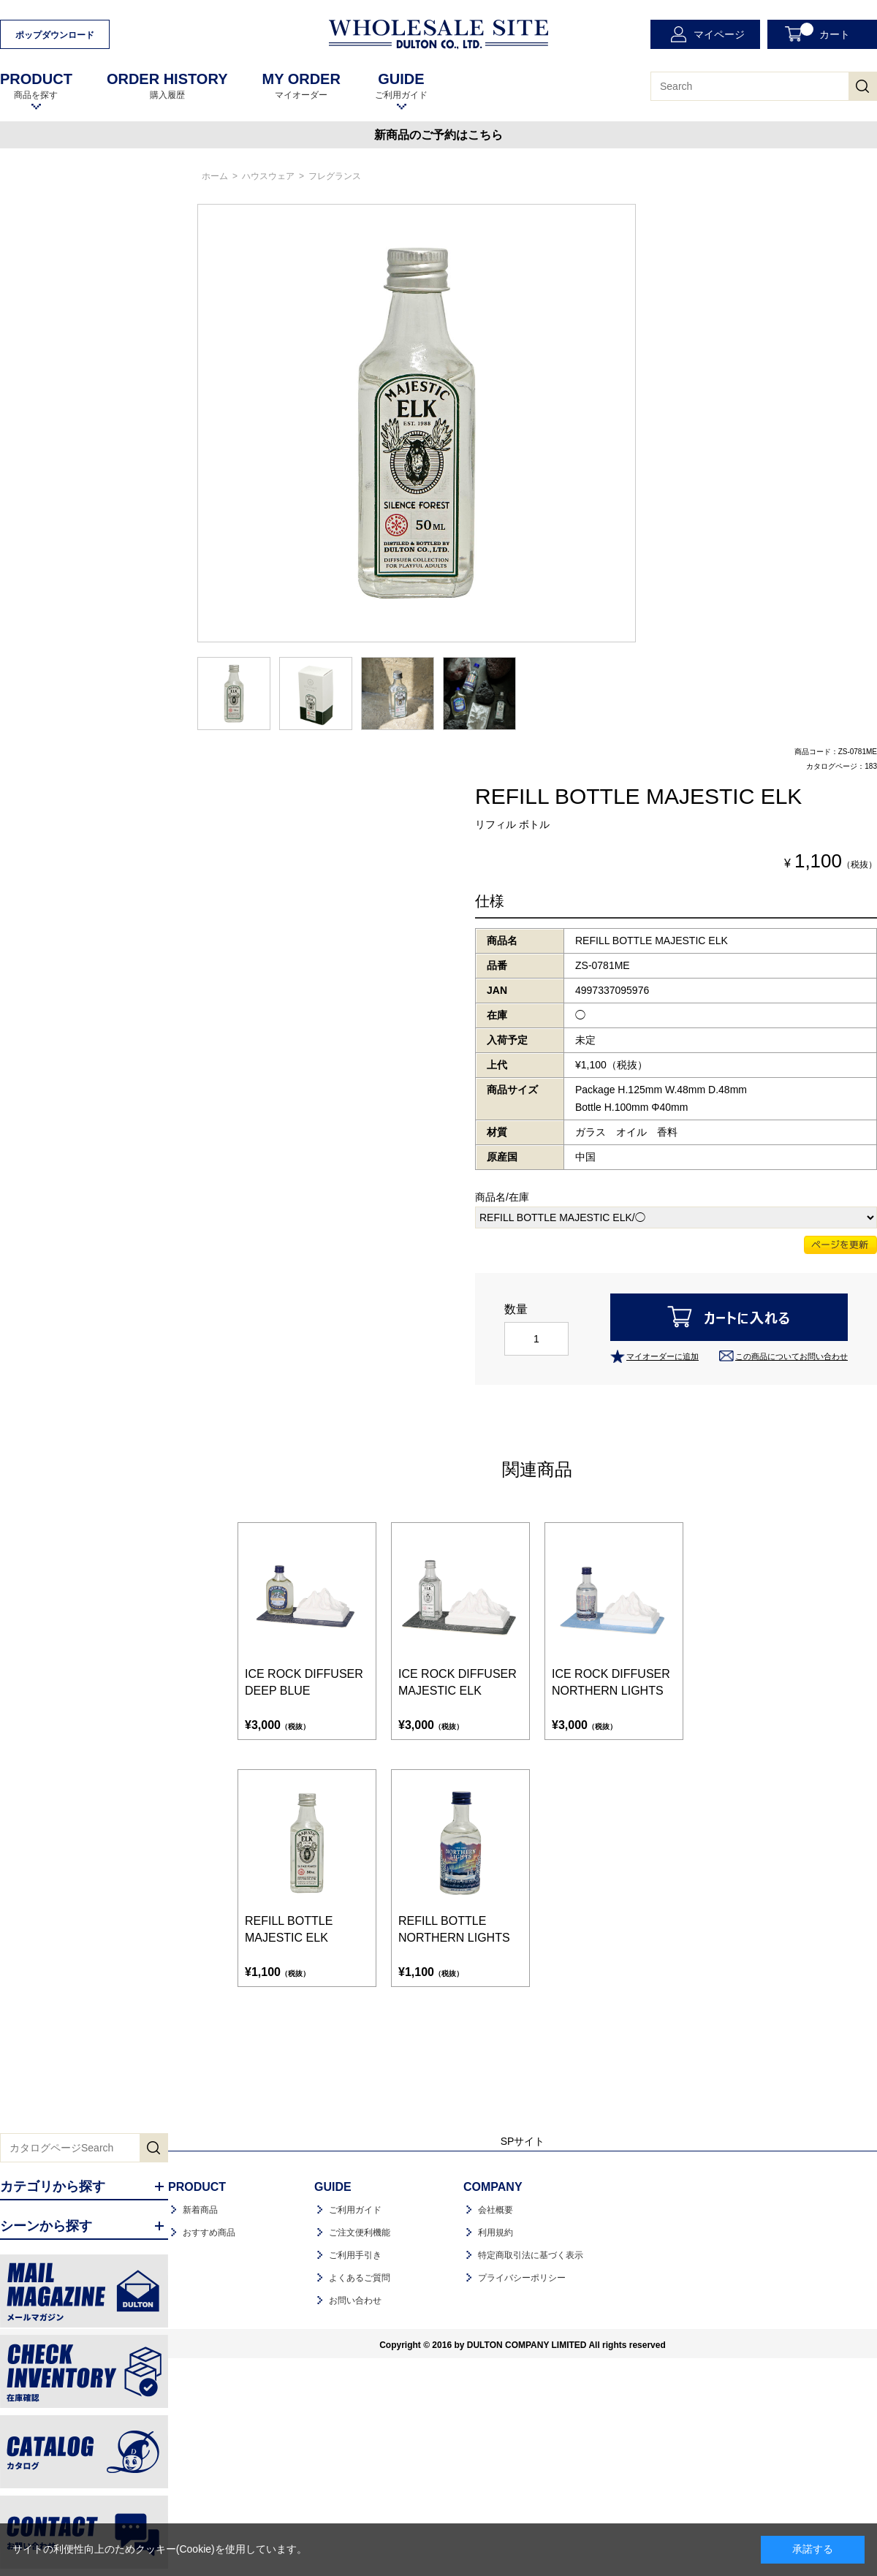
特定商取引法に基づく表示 (530, 2255)
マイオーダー (301, 86)
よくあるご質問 (359, 2278)
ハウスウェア (268, 176)
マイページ (719, 34)
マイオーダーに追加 (662, 1356)
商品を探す (36, 86)
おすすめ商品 (209, 2232)
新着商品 (200, 2210)
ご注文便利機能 (359, 2232)
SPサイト (523, 2141)
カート (825, 31)
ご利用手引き (355, 2255)
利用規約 (495, 2232)
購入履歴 (167, 86)
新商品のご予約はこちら (438, 135)
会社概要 (495, 2210)
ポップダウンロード (54, 35)
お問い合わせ (355, 2300)
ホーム (215, 176)
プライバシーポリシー (522, 2278)
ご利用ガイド (401, 86)
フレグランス (334, 176)
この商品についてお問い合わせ (791, 1356)
